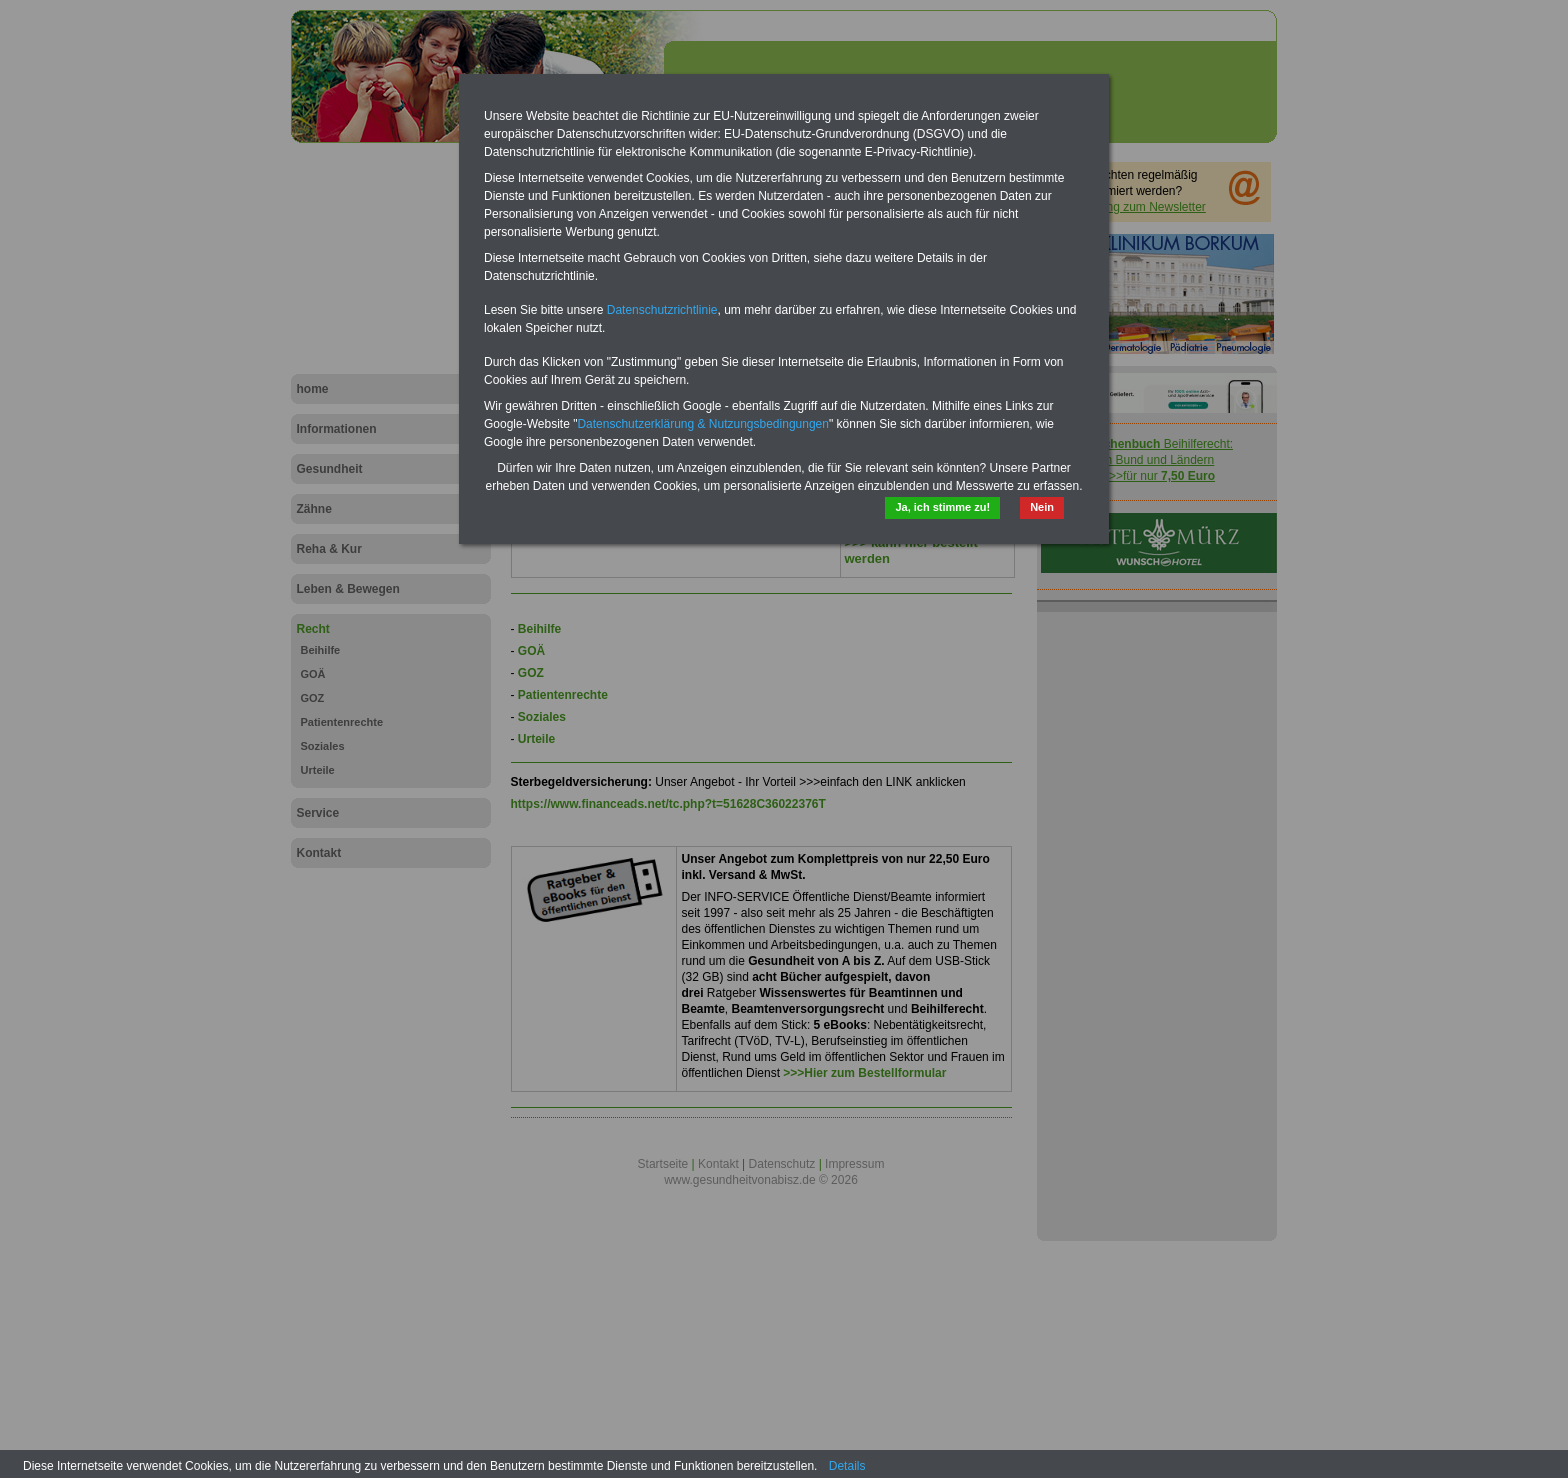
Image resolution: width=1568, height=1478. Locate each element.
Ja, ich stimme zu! (942, 507)
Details (847, 1466)
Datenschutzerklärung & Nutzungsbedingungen (703, 424)
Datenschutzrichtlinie (662, 310)
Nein (1042, 507)
